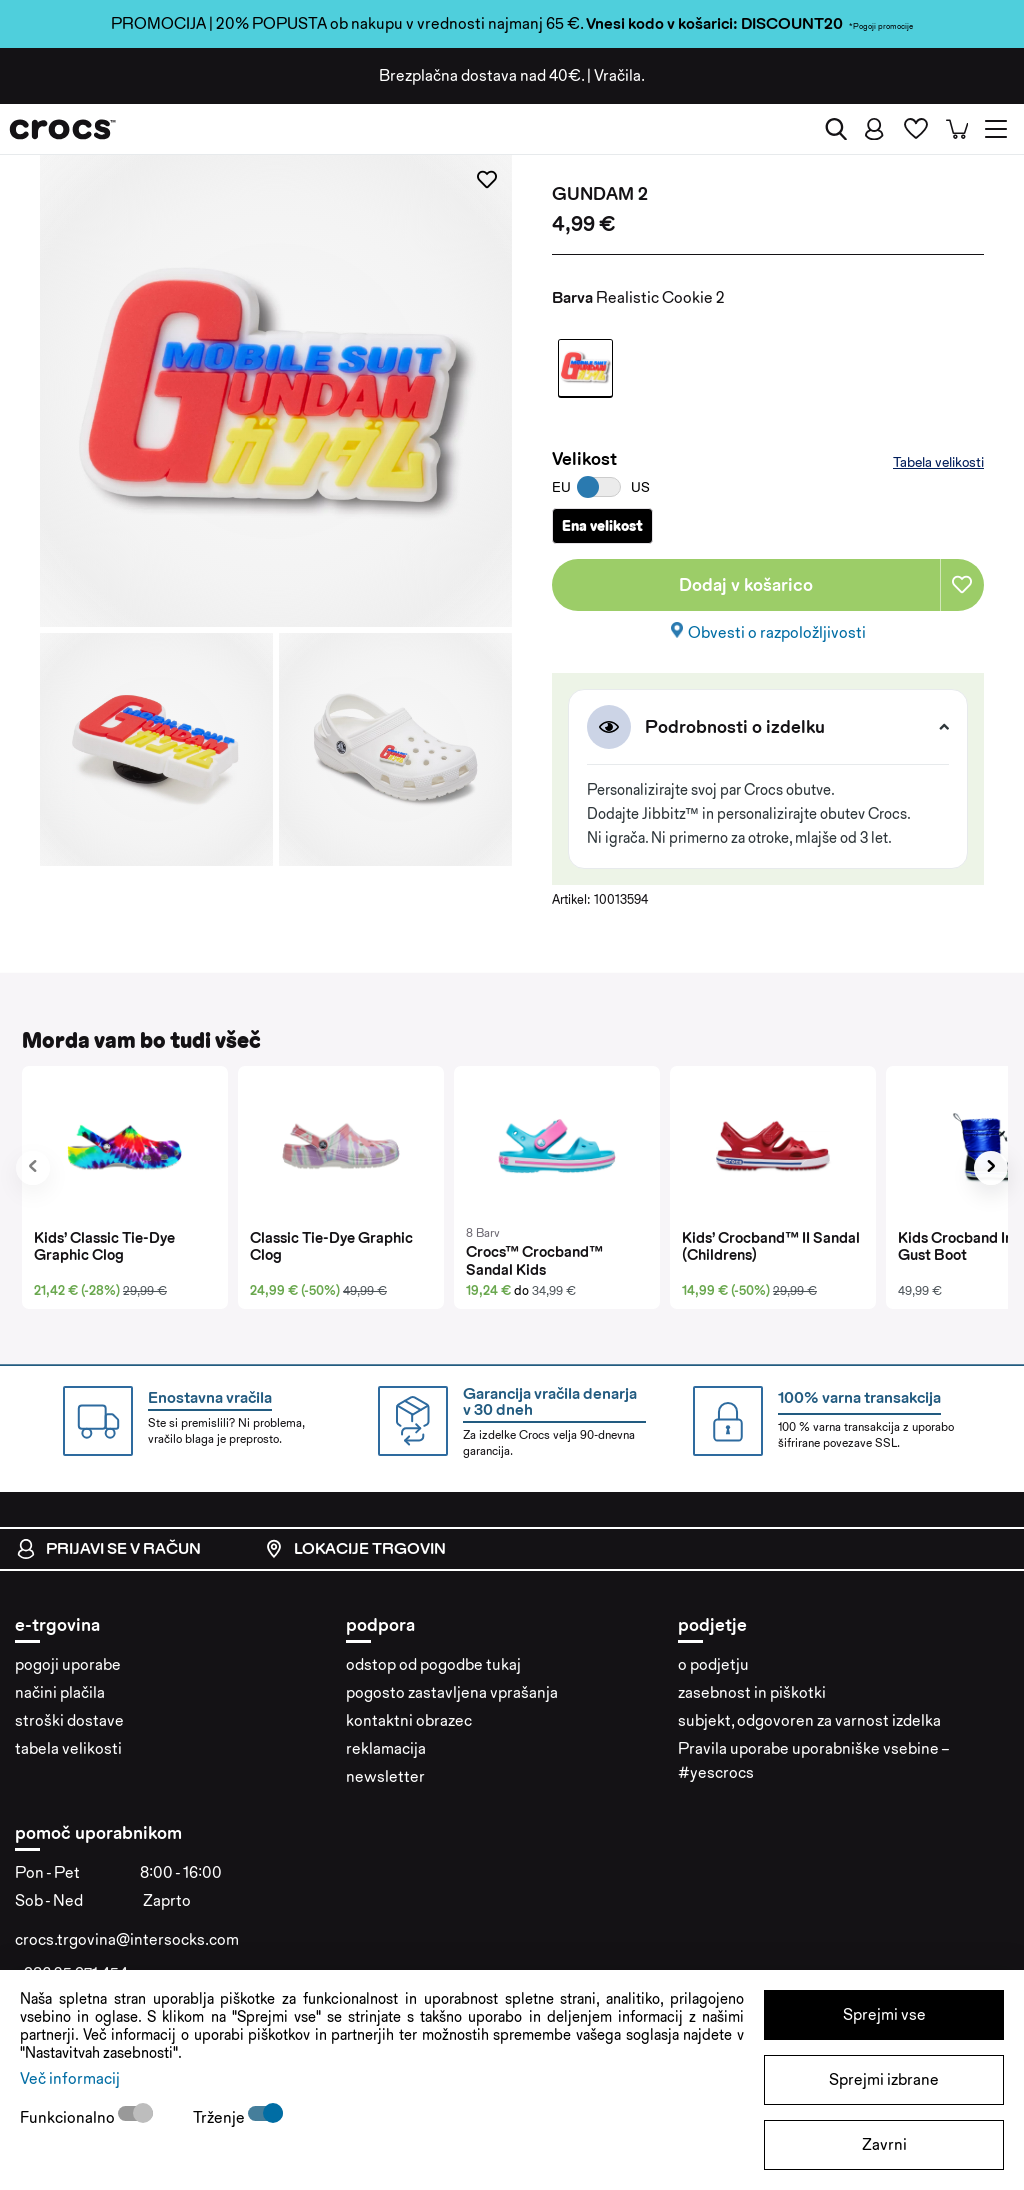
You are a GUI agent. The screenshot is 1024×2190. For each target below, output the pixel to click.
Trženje (220, 2117)
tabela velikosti (68, 1748)
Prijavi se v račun (108, 1549)
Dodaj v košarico (746, 584)
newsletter (385, 1776)
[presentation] (33, 1168)
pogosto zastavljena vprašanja (452, 1692)
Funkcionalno (69, 2117)
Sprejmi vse (884, 2014)
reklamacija (386, 1748)
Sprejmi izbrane (884, 2079)
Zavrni (884, 2144)
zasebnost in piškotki (752, 1692)
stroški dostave (69, 1720)
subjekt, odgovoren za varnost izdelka (809, 1720)
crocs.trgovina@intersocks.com (127, 1939)
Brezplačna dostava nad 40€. (481, 75)
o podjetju (713, 1664)
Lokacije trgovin (355, 1549)
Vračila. (619, 75)
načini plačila (60, 1692)
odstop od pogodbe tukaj (433, 1664)
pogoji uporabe (68, 1664)
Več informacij (70, 2078)
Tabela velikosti (938, 462)
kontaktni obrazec (409, 1720)
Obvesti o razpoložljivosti (777, 632)
